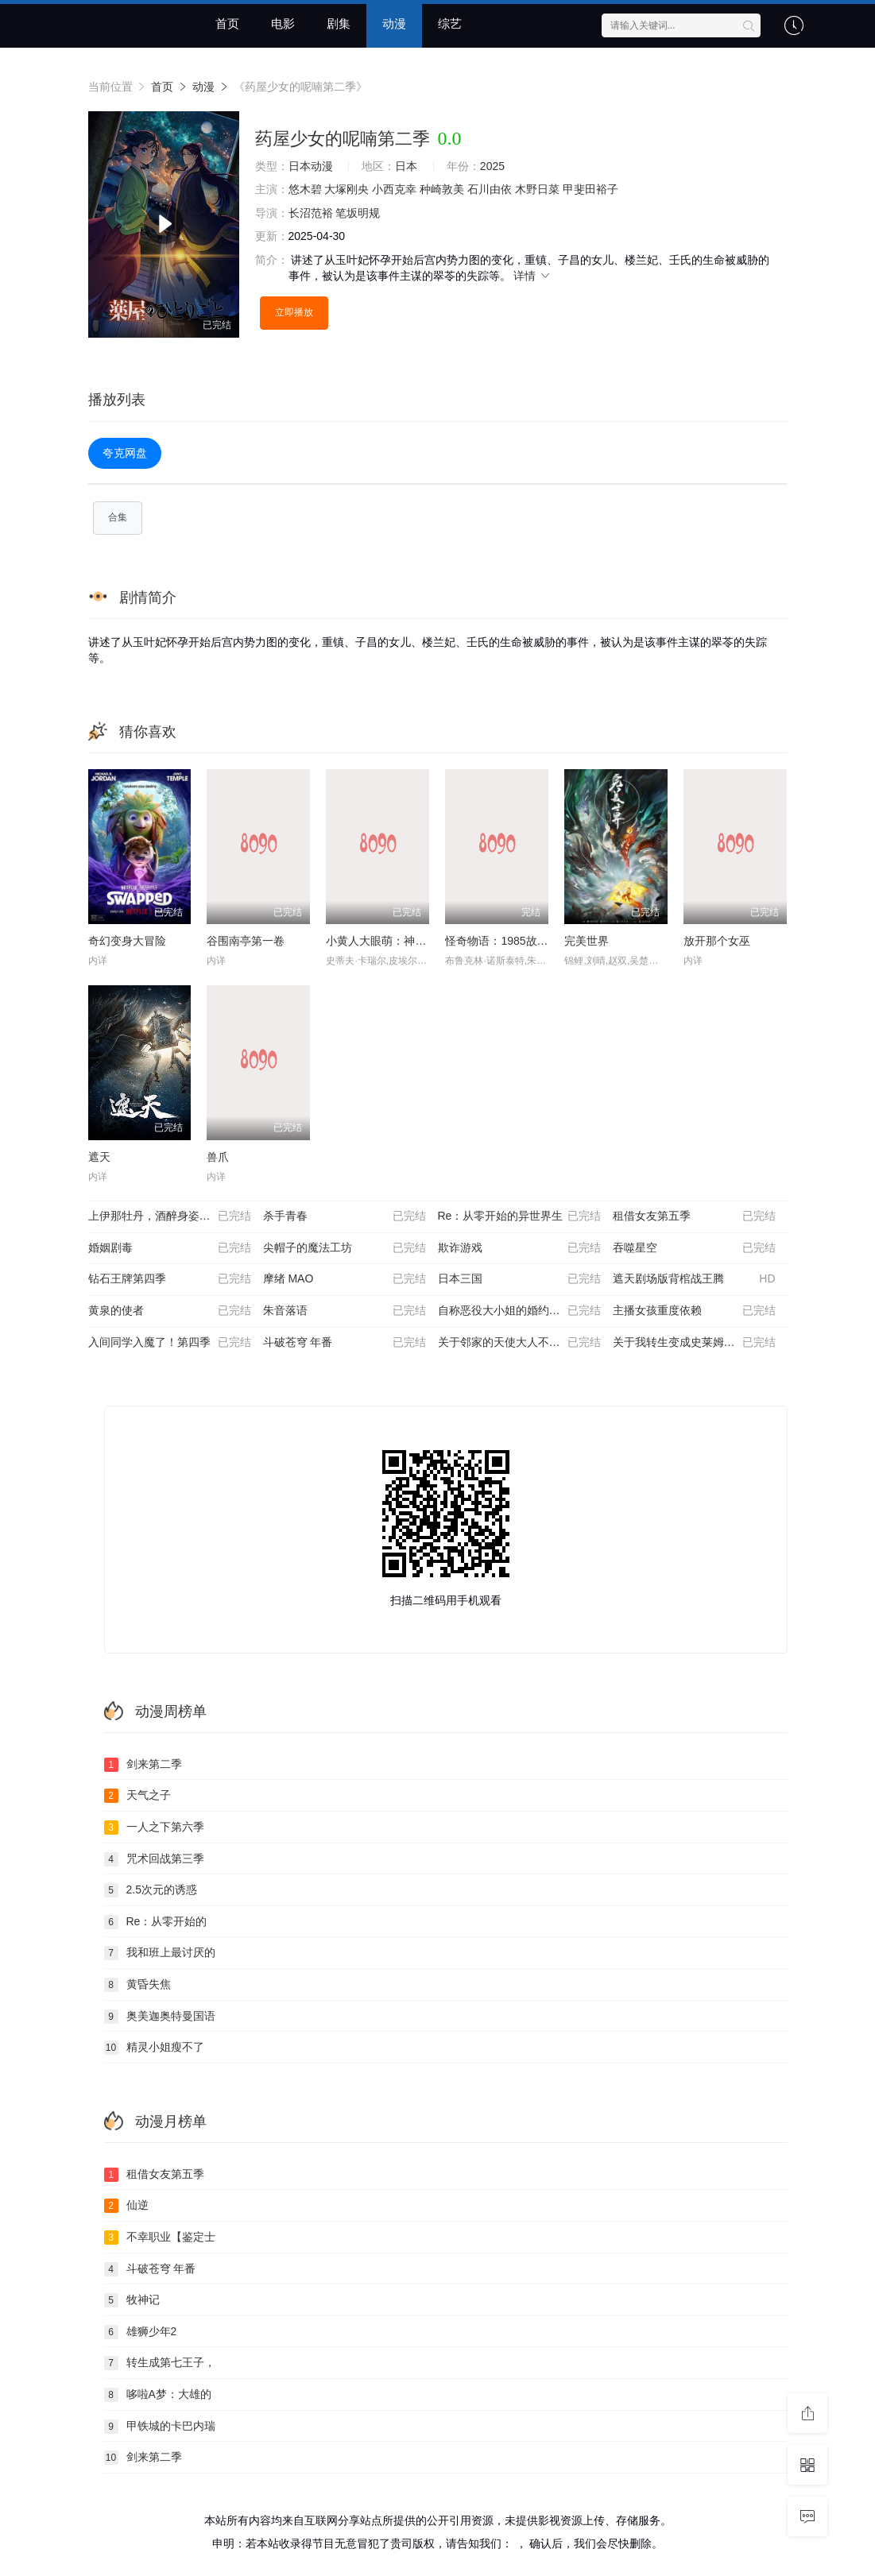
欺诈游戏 (519, 1248)
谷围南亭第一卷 (246, 940)
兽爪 (218, 1157)
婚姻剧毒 (169, 1248)
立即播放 (294, 312)
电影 (283, 23)
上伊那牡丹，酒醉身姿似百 (169, 1216)
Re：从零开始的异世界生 (519, 1216)
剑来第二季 (143, 1765)
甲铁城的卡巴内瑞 (159, 2426)
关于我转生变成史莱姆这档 (694, 1343)
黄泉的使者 (169, 1311)
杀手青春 (344, 1216)
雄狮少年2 (140, 2332)
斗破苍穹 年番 (344, 1343)
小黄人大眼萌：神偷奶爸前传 (398, 940)
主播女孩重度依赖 (694, 1311)
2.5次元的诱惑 (150, 1890)
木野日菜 (537, 189)
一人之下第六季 (154, 1827)
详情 (532, 275)
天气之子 (137, 1796)
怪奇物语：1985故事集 (502, 940)
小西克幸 (394, 189)
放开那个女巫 (716, 940)
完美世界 (586, 940)
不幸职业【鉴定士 (159, 2237)
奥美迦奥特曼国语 (159, 2016)
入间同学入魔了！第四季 (169, 1343)
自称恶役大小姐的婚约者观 (519, 1311)
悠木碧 (305, 189)
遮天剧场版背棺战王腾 (694, 1279)
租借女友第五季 (694, 1216)
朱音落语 (344, 1311)
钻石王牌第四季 (169, 1279)
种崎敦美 (442, 189)
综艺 (450, 23)
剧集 (338, 23)
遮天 (99, 1157)
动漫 (394, 23)
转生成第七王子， (159, 2363)
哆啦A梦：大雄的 (157, 2395)
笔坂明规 (357, 213)
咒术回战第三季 (154, 1859)
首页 (227, 23)
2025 (492, 166)
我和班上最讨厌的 (159, 1953)
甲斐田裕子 (590, 189)
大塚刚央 (346, 189)
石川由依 (489, 189)
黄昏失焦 (137, 1985)
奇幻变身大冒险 (127, 940)
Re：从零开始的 (155, 1922)
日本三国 (519, 1279)
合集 (117, 517)
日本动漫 (310, 166)
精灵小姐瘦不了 (154, 2047)
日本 (406, 166)
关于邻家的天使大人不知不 (519, 1343)
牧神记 (132, 2300)
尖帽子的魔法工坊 (344, 1248)
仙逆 (126, 2206)
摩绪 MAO (344, 1279)
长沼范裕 (310, 213)
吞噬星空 (694, 1248)
